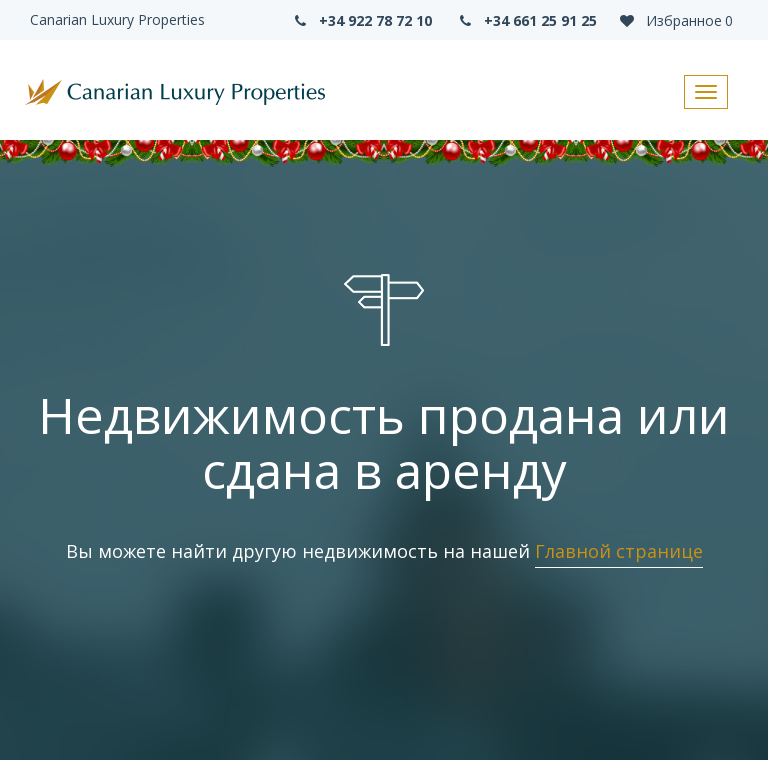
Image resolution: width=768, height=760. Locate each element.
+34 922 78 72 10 (361, 20)
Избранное (675, 20)
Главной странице (619, 551)
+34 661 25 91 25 (527, 20)
